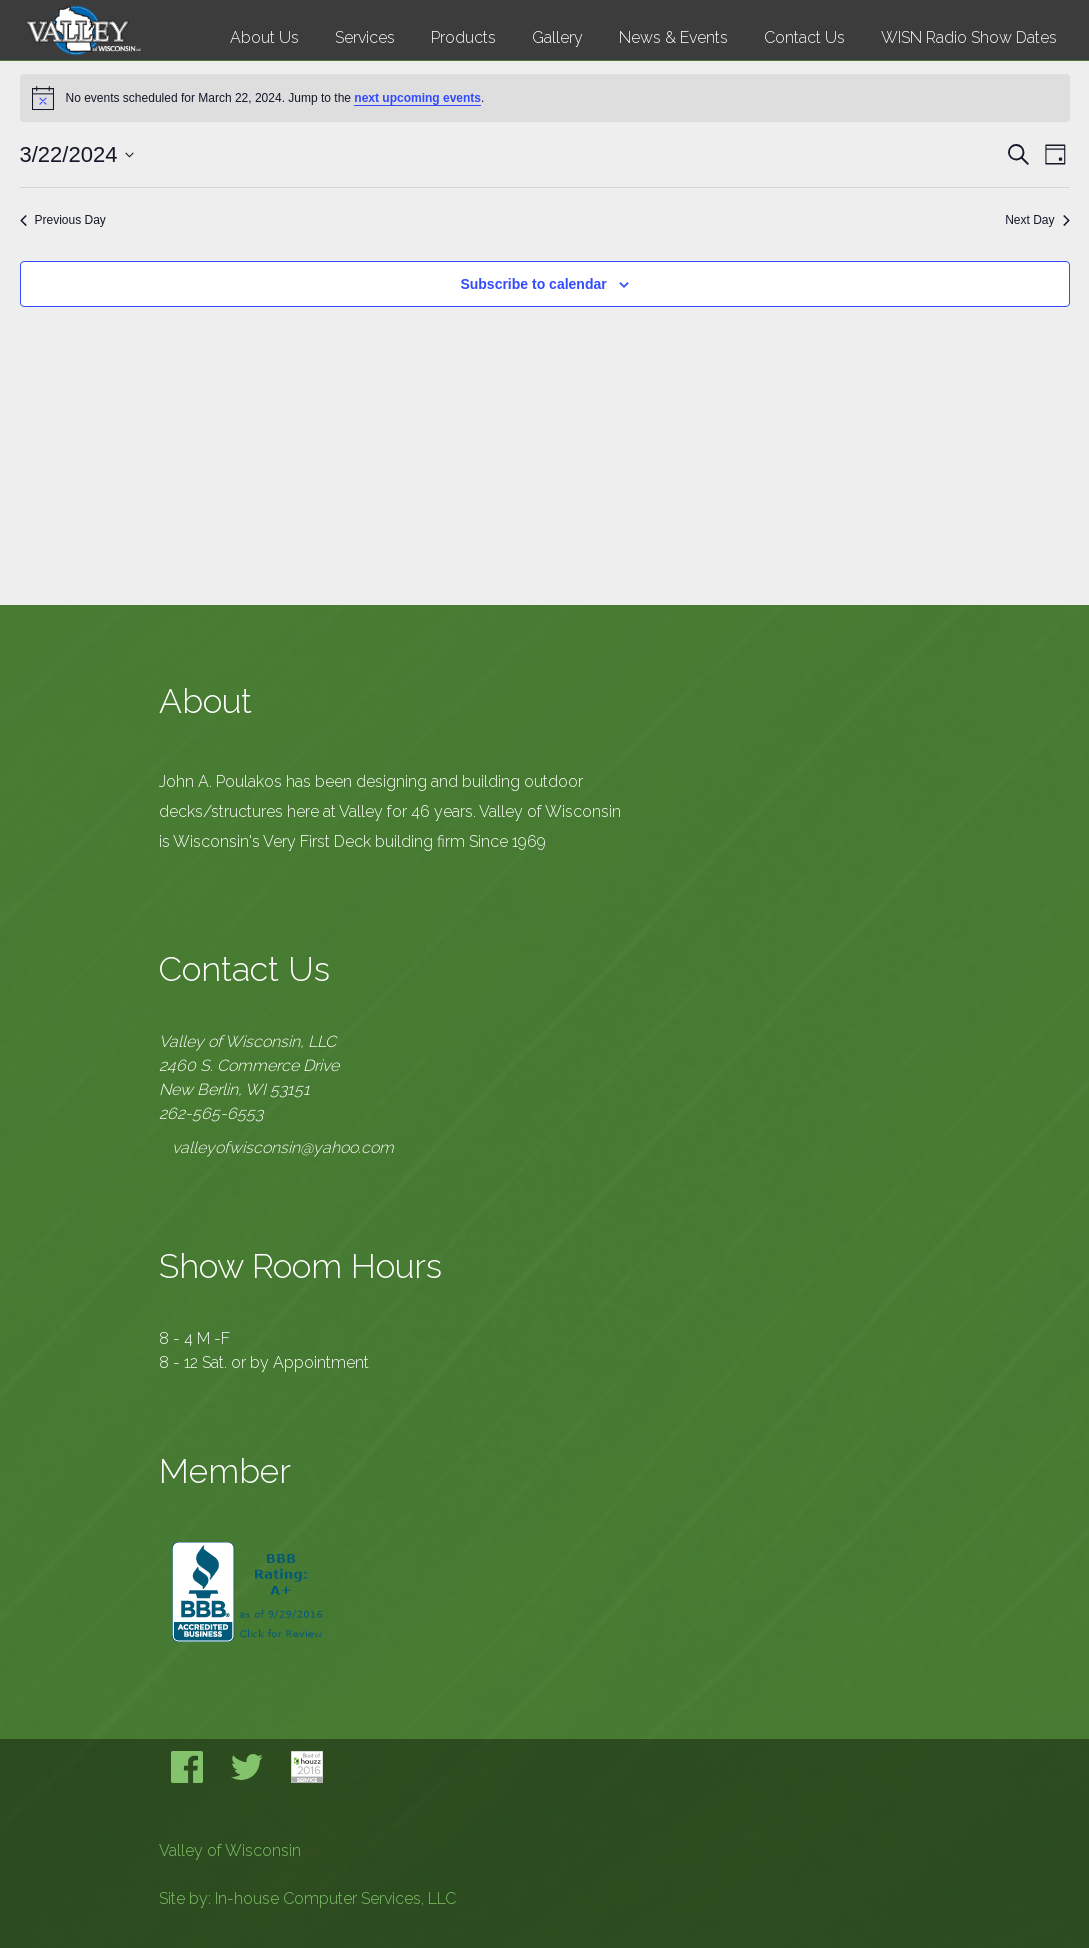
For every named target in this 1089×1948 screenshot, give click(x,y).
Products (463, 37)
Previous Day (63, 220)
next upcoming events (417, 98)
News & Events (673, 37)
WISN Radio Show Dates (969, 37)
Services (365, 37)
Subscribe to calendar (533, 284)
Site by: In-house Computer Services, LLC (307, 1898)
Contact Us (804, 37)
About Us (264, 37)
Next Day (1037, 220)
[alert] (545, 98)
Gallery (557, 37)
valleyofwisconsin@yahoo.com (283, 1147)
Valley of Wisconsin (230, 1850)
